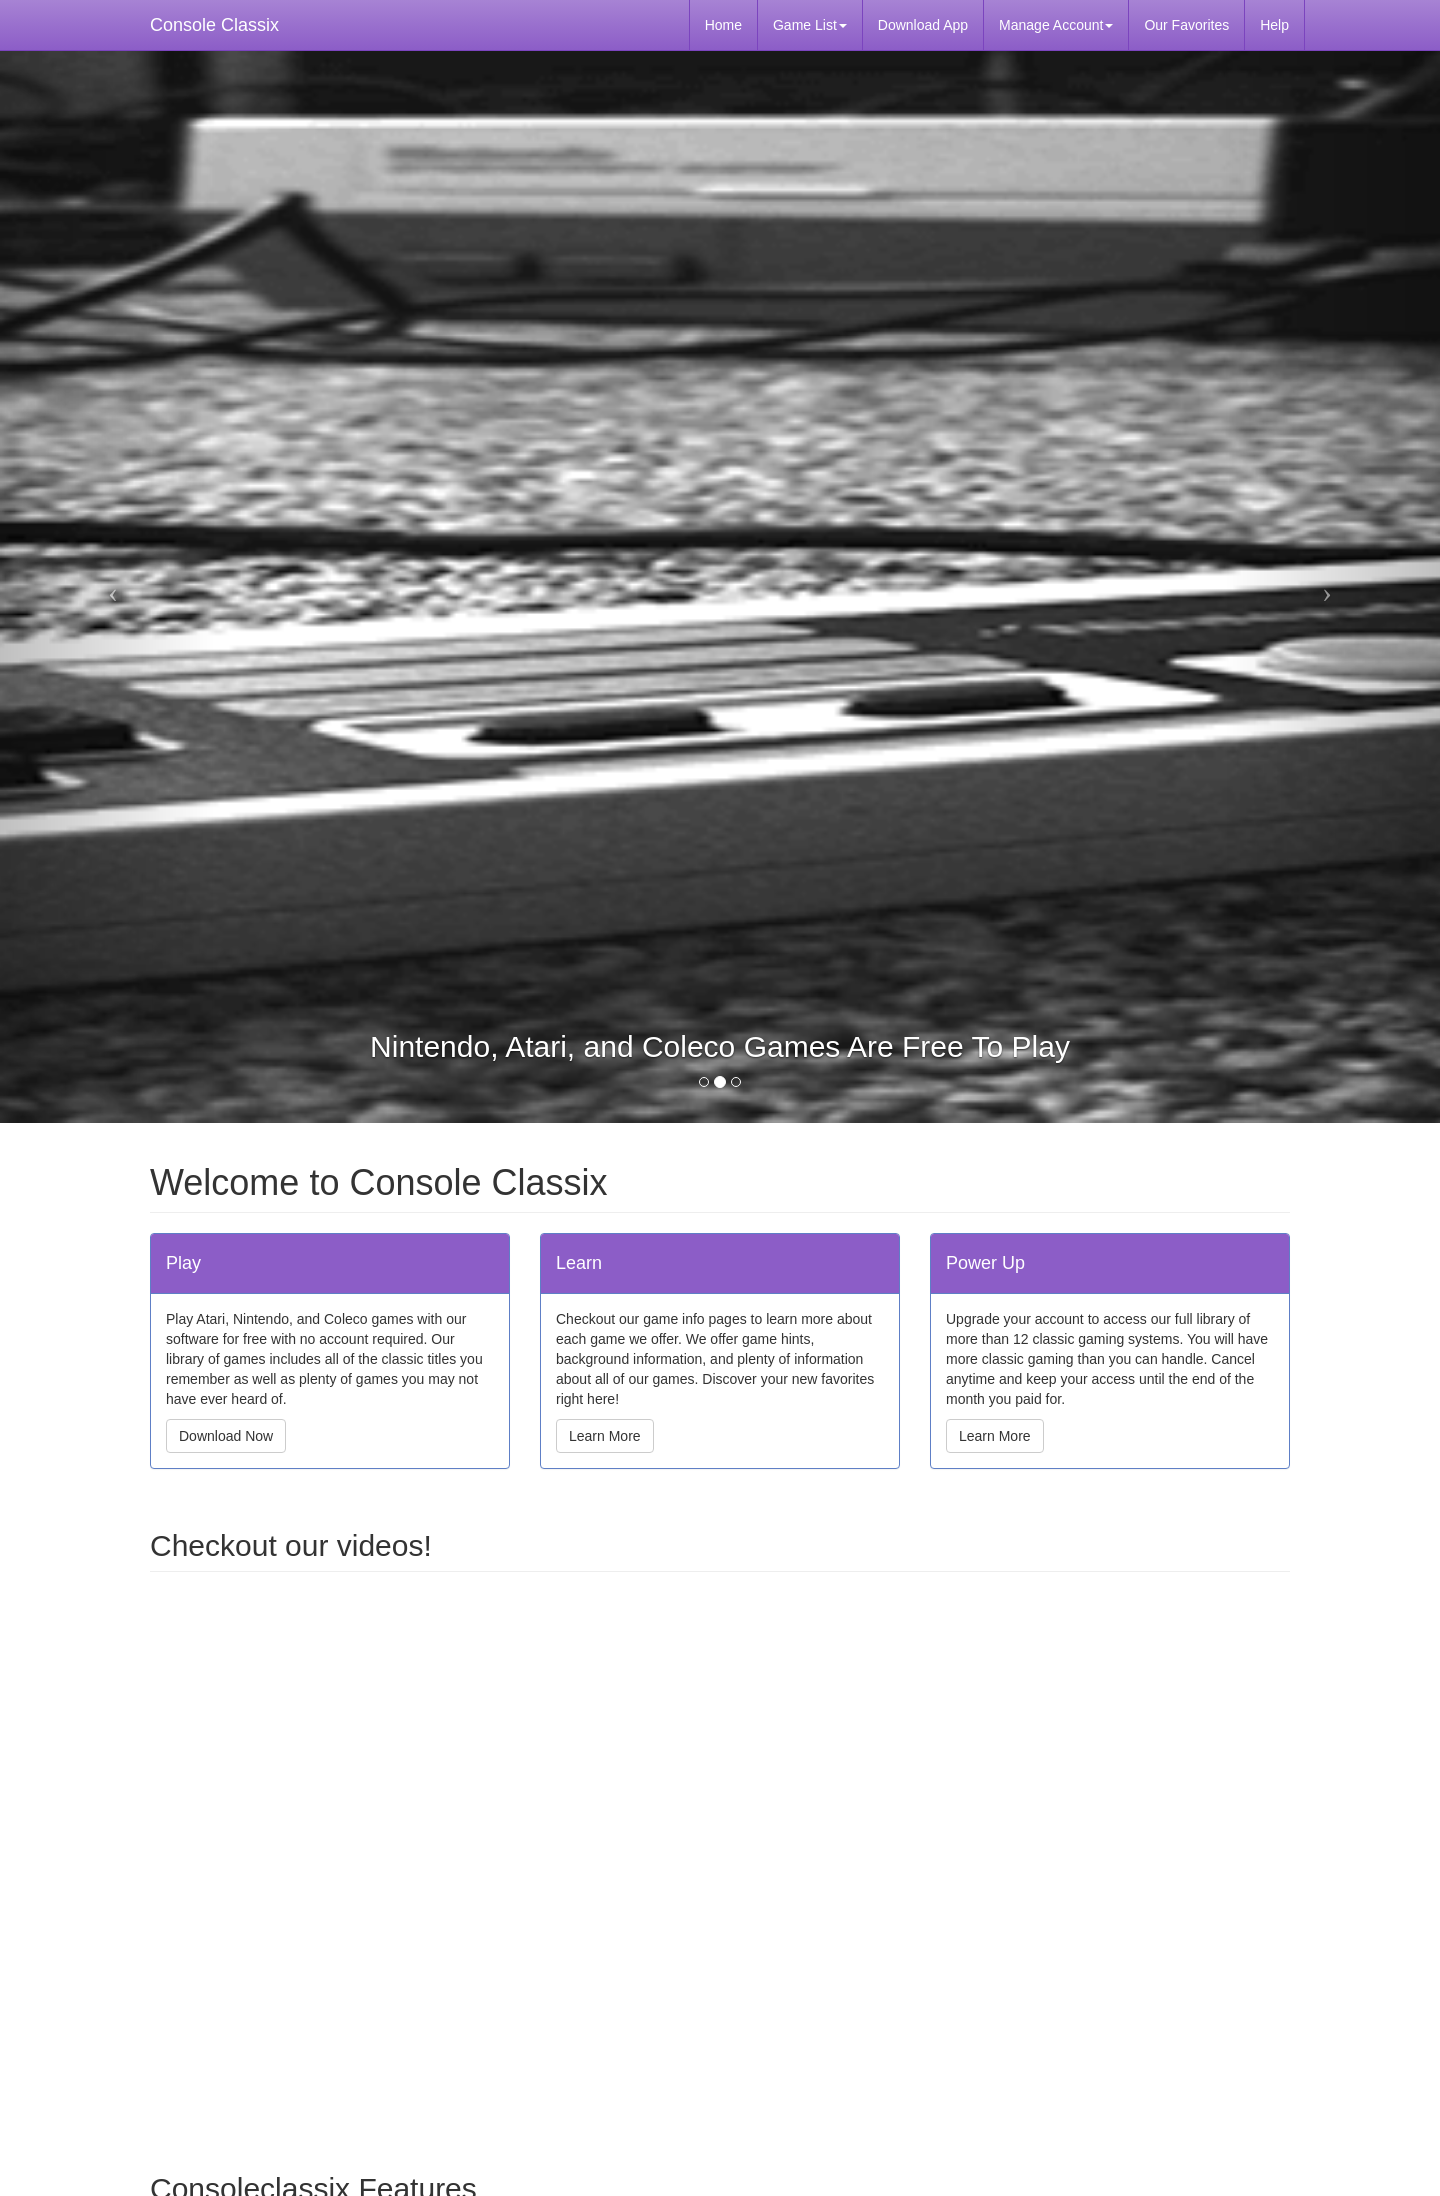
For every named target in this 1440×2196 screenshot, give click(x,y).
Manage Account (1056, 25)
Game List (810, 25)
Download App (923, 25)
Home (723, 25)
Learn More (605, 1436)
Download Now (226, 1436)
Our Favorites (1186, 25)
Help (1274, 25)
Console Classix (214, 25)
